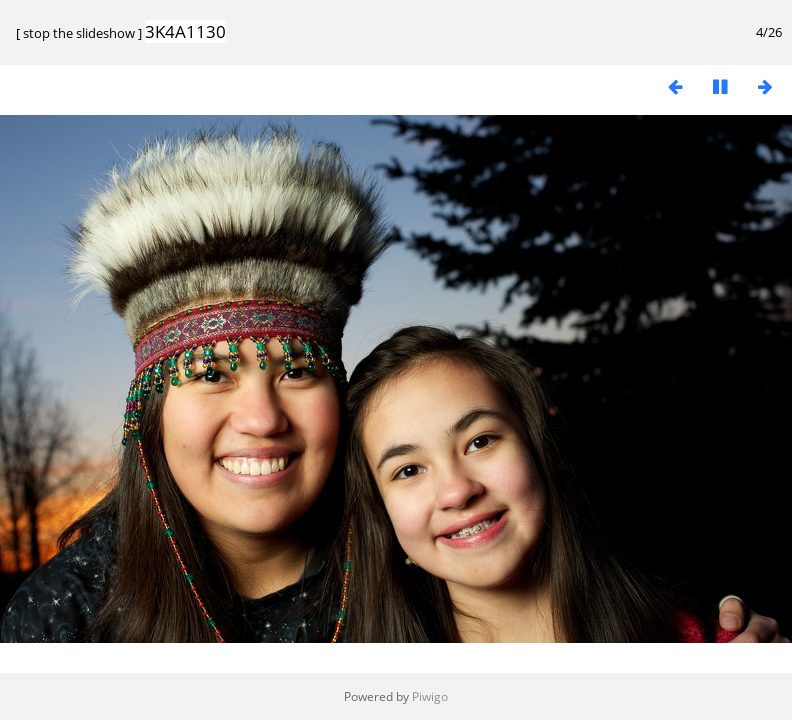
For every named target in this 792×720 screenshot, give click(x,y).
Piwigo (430, 696)
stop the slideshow (79, 33)
